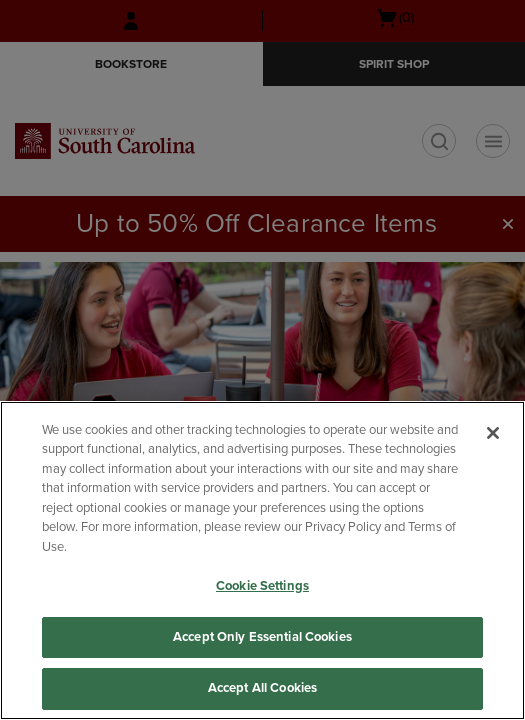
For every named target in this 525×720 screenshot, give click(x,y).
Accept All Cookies (262, 688)
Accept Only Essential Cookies (262, 637)
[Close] (493, 433)
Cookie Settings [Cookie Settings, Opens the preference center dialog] (262, 586)
